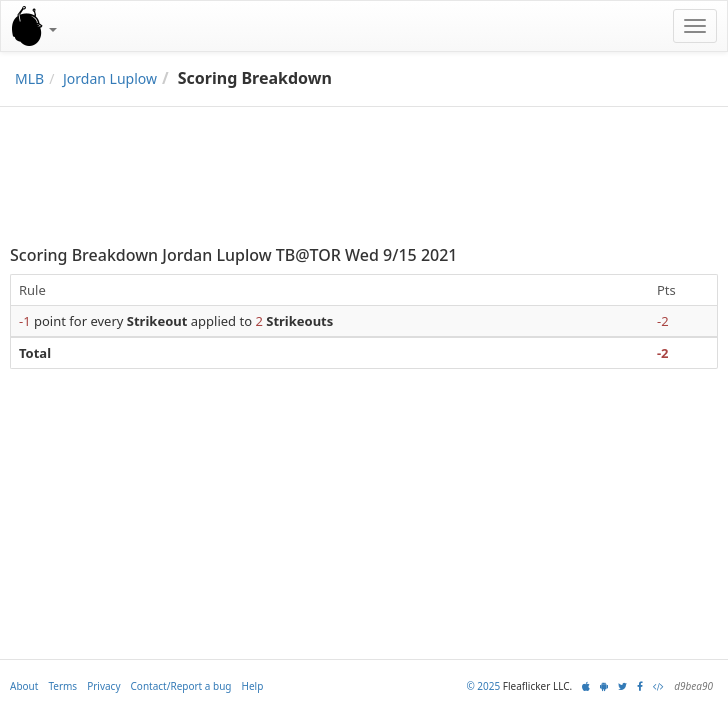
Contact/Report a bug (181, 686)
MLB (29, 78)
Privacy (103, 686)
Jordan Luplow (110, 78)
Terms (62, 686)
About (24, 686)
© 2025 (483, 686)
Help (253, 686)
